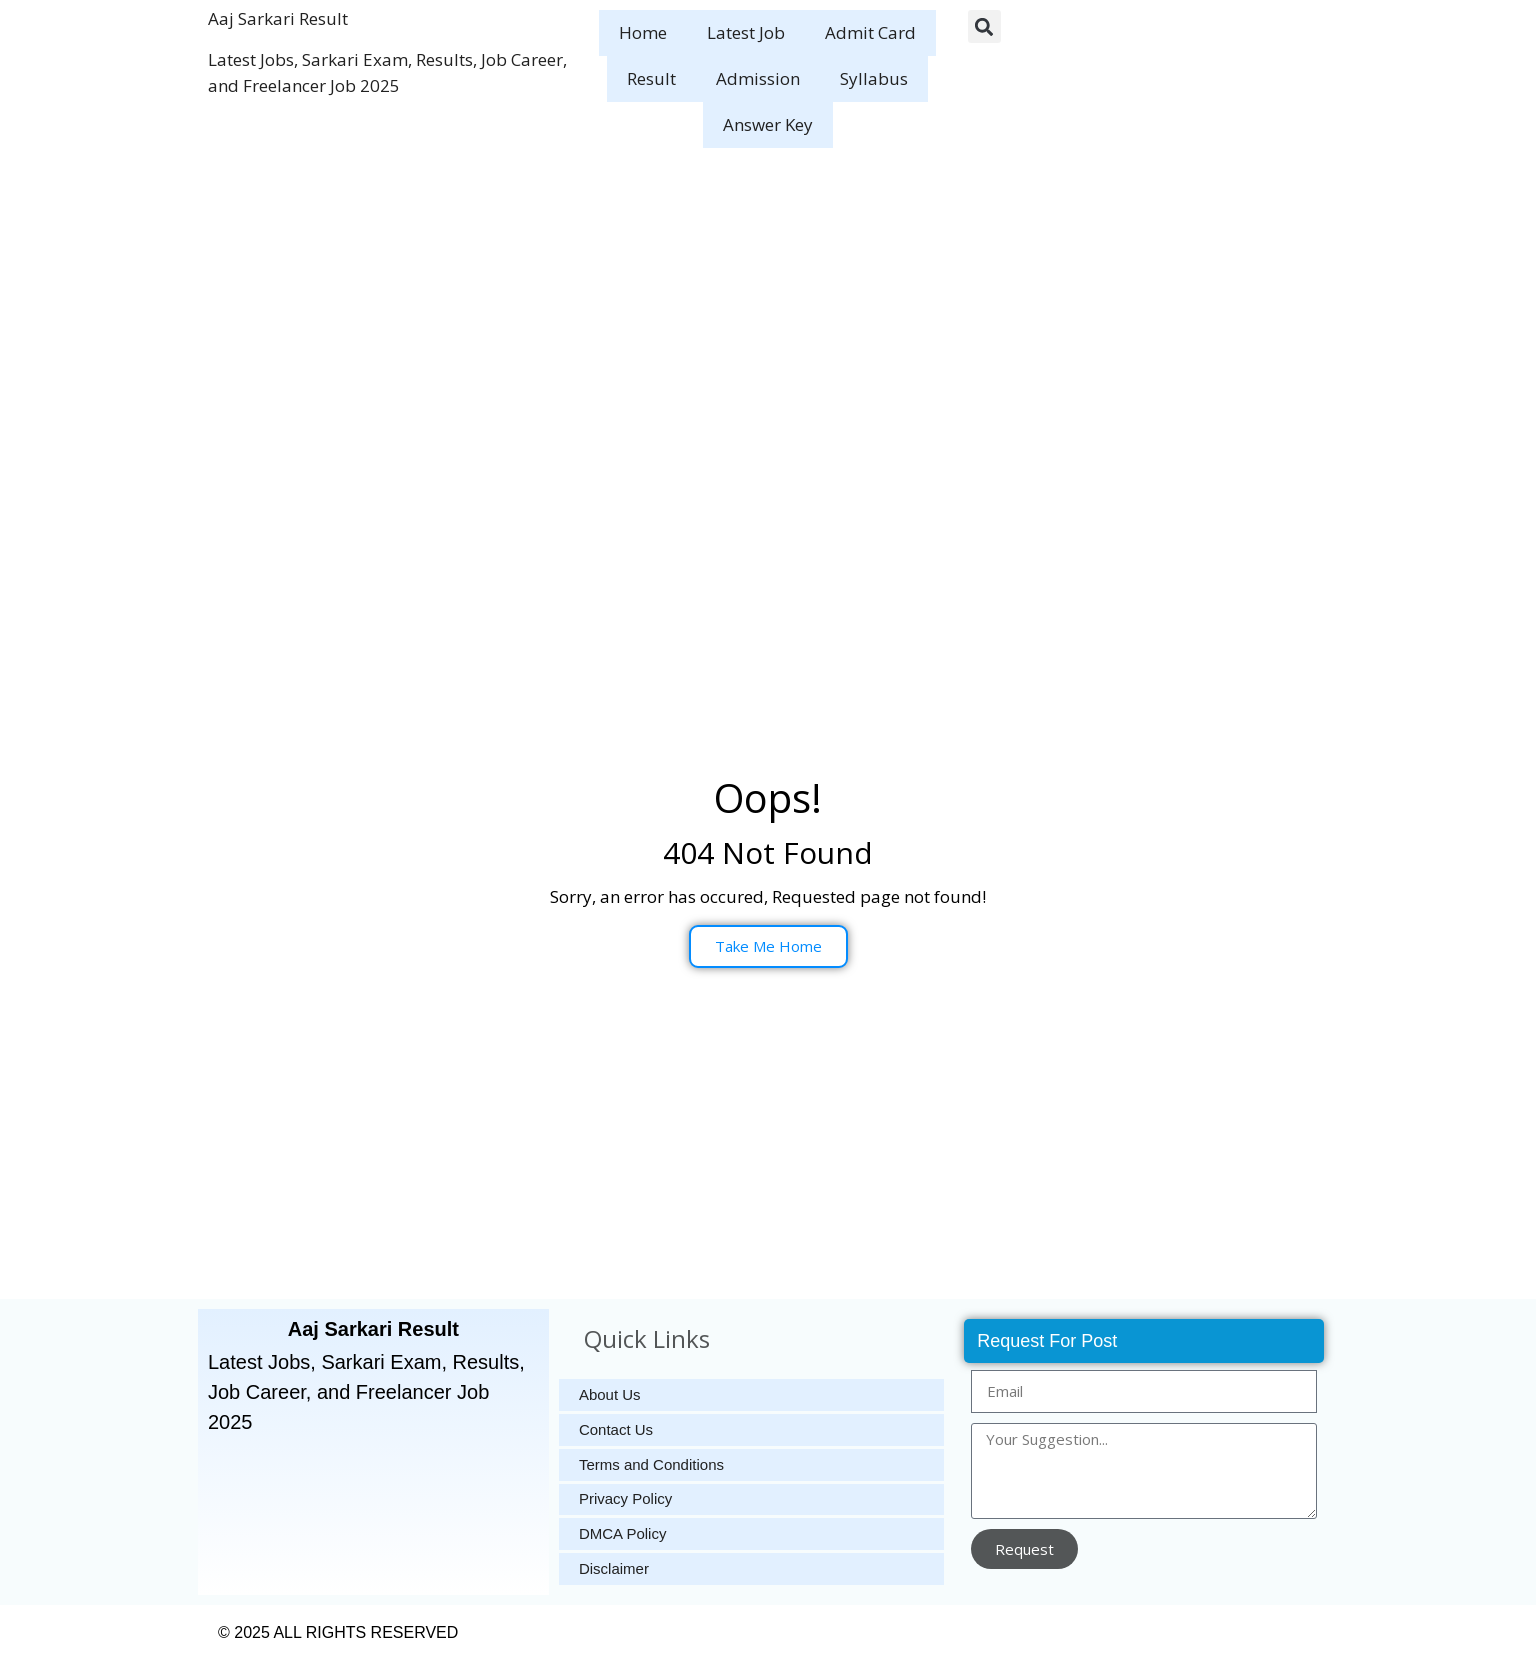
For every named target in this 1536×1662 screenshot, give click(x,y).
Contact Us (616, 1429)
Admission (758, 78)
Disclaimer (614, 1569)
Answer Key (768, 124)
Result (651, 78)
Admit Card (870, 32)
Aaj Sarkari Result (278, 18)
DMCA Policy (623, 1534)
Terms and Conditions (651, 1464)
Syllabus (874, 78)
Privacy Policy (625, 1499)
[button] (984, 26)
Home (643, 32)
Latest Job (746, 32)
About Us (610, 1394)
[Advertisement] (768, 308)
